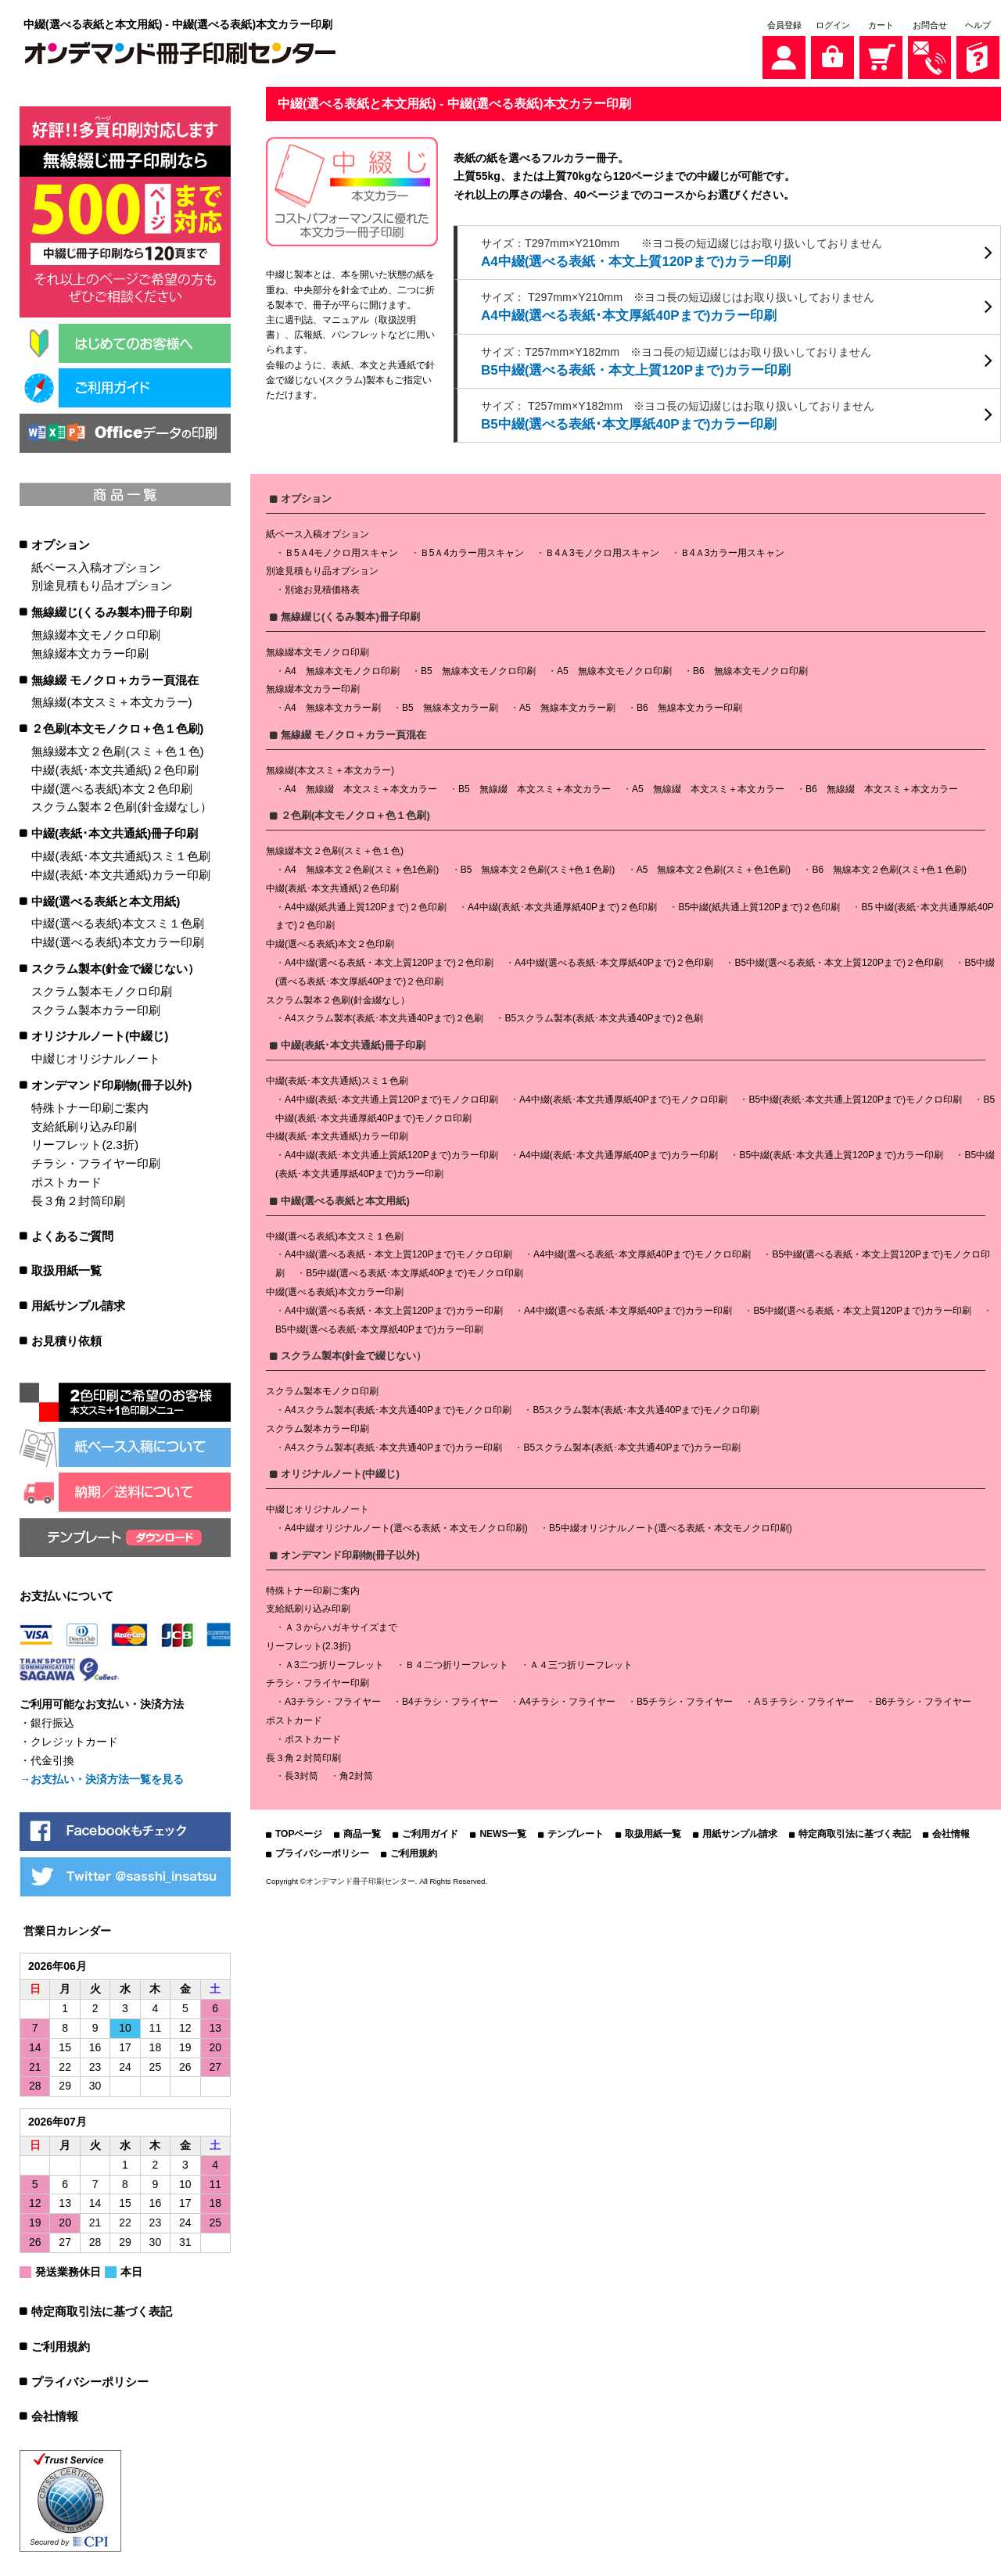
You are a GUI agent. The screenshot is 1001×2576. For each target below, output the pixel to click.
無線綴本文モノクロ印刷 (95, 633)
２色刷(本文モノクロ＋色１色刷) (117, 727)
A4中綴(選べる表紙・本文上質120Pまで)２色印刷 (389, 958)
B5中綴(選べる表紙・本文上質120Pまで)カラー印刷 (862, 1306)
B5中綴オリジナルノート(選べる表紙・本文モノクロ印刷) (670, 1524)
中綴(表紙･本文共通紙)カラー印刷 (120, 873)
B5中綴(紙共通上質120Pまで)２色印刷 (759, 903)
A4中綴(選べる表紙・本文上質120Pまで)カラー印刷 (394, 1306)
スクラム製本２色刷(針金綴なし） (121, 805)
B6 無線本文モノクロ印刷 (750, 667)
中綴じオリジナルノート (95, 1057)
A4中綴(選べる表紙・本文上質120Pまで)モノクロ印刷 (398, 1251)
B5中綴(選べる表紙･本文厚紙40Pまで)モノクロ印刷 (414, 1269)
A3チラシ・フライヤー (333, 1698)
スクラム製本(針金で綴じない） (115, 967)
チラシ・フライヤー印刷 (95, 1161)
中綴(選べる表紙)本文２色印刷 (111, 787)
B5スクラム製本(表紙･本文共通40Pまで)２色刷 (603, 1015)
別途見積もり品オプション (101, 583)
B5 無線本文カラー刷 (450, 704)
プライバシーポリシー (90, 2380)
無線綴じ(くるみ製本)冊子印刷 (111, 610)
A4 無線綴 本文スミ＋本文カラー (361, 785)
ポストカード (66, 1180)
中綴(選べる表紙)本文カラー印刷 (117, 940)
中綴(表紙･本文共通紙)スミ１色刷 (120, 854)
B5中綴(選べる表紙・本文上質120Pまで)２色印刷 (838, 958)
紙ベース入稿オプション (95, 565)
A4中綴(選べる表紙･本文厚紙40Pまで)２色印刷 (614, 958)
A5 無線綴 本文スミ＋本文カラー (708, 785)
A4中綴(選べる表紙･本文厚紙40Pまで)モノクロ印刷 (642, 1251)
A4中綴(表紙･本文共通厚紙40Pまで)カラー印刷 (618, 1151)
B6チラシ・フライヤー (923, 1698)
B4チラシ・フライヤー (450, 1698)
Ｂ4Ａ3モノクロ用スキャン (601, 549)
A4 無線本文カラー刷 (333, 704)
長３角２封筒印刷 (78, 1199)
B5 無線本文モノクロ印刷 (478, 667)
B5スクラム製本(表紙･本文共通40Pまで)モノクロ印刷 (646, 1406)
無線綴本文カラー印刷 (90, 651)
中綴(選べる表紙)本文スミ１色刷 (117, 921)
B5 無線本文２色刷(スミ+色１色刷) (538, 865)
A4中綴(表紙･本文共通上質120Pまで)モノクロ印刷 (391, 1095)
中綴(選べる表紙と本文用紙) (105, 899)
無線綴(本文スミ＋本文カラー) (111, 700)
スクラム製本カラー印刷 (95, 1008)
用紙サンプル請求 (78, 1304)
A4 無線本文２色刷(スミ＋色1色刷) (362, 865)
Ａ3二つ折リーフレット (334, 1661)
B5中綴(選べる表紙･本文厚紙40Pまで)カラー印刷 (379, 1325)
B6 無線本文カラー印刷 (689, 704)
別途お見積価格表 (322, 586)
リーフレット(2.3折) (84, 1143)
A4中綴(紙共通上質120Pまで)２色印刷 (366, 903)
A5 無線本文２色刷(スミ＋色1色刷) (714, 865)
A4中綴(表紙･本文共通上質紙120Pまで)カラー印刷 (391, 1151)
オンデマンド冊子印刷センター (360, 1877)
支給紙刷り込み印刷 (84, 1125)
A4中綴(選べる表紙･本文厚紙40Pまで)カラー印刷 (628, 1306)
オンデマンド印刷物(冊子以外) (111, 1083)
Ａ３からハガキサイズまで (341, 1623)
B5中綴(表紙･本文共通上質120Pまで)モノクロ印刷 (855, 1095)
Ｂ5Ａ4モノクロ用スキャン (341, 549)
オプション (60, 543)
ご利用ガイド (430, 1830)
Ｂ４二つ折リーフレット (456, 1661)
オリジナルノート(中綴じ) (99, 1034)
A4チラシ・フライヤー (567, 1698)
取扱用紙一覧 (66, 1268)
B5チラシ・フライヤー (685, 1698)
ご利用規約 (60, 2345)
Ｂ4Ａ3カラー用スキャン (732, 549)
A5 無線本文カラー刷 (567, 704)
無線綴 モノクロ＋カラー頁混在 (115, 678)
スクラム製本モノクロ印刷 (101, 989)
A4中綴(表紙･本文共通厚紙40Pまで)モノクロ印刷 (623, 1095)
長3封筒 (301, 1772)
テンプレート (575, 1830)
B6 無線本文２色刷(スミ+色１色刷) (889, 865)
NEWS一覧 (502, 1830)
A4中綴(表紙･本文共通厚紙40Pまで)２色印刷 (562, 903)
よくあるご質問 (72, 1233)
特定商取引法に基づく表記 (101, 2309)
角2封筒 (356, 1772)
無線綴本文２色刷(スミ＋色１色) (117, 749)
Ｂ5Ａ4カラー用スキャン (472, 549)
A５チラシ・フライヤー (804, 1698)
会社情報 (54, 2414)
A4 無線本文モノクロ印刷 (342, 667)
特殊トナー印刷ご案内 (90, 1106)
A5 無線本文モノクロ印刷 (614, 667)
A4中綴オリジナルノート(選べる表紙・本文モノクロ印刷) (406, 1524)
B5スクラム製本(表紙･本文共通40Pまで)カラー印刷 (632, 1443)
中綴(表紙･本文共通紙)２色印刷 (114, 768)
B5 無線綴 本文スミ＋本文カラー (534, 785)
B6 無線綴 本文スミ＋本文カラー (881, 785)
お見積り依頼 (66, 1339)
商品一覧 (362, 1830)
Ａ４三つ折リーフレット (581, 1661)
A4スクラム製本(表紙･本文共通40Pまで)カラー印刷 (393, 1443)
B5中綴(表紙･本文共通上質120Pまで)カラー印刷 (841, 1151)
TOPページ (298, 1830)
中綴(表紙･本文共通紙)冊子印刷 (114, 831)
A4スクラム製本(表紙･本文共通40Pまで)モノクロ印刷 (398, 1406)
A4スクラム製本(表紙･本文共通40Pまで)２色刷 (384, 1015)
